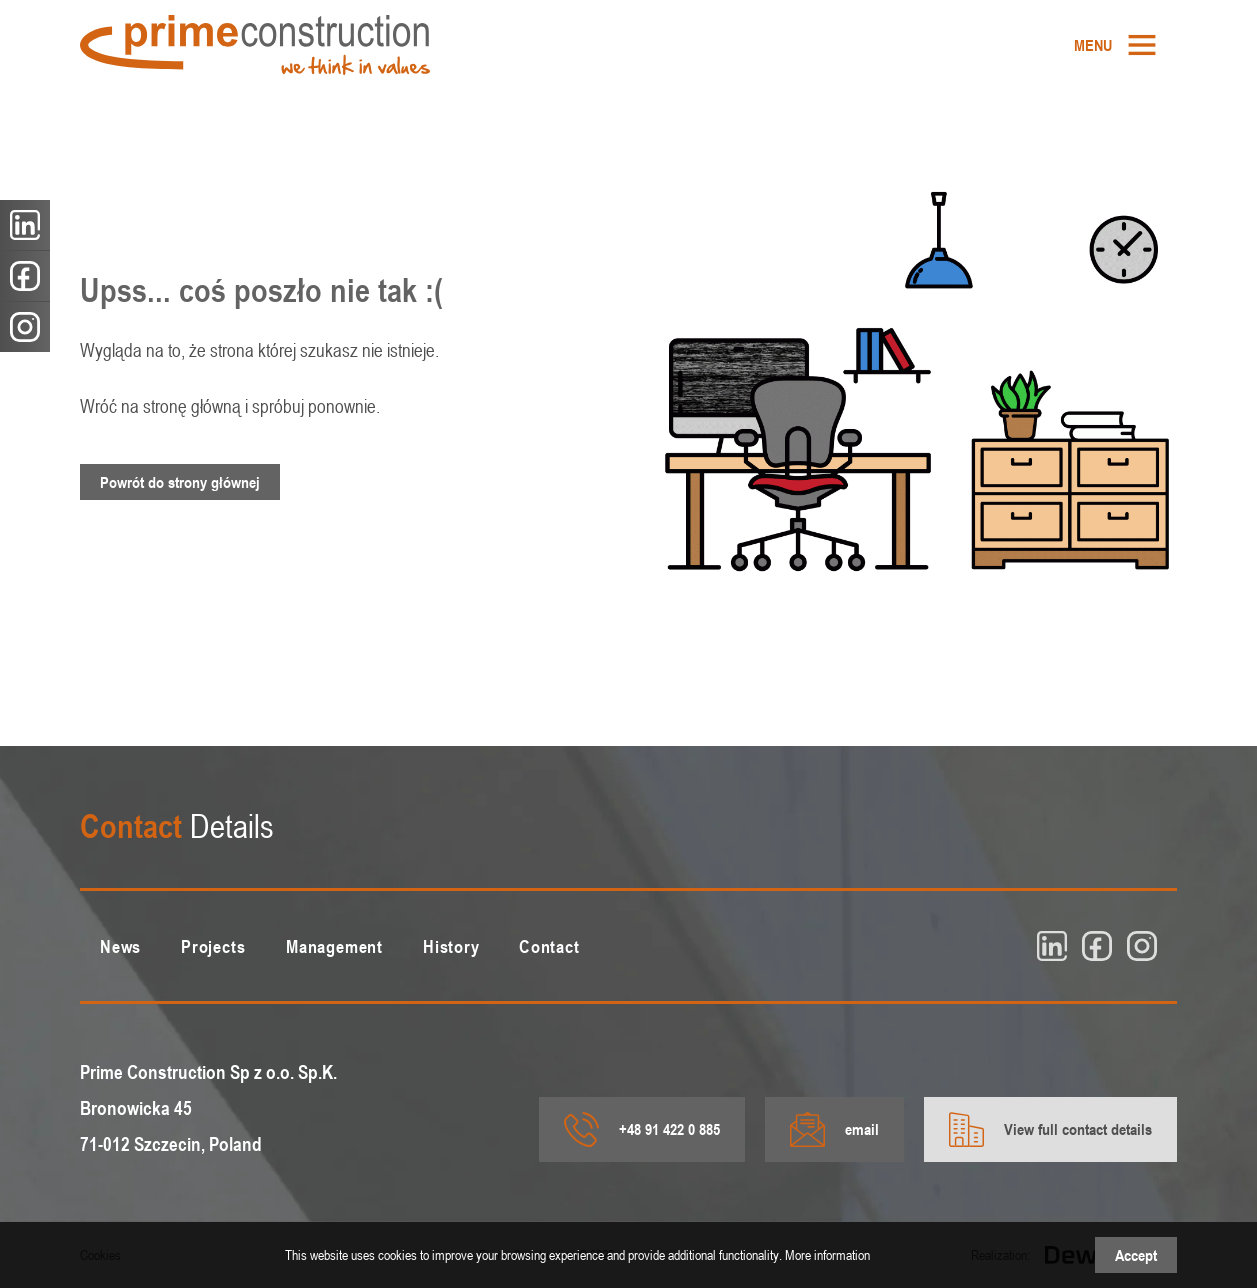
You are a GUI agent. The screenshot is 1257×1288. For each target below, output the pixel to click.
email (834, 1129)
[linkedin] (1052, 946)
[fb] (1097, 946)
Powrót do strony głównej (180, 482)
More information (827, 1254)
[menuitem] (1115, 45)
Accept (1136, 1255)
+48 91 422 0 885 (642, 1129)
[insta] (1142, 946)
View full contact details (1050, 1129)
